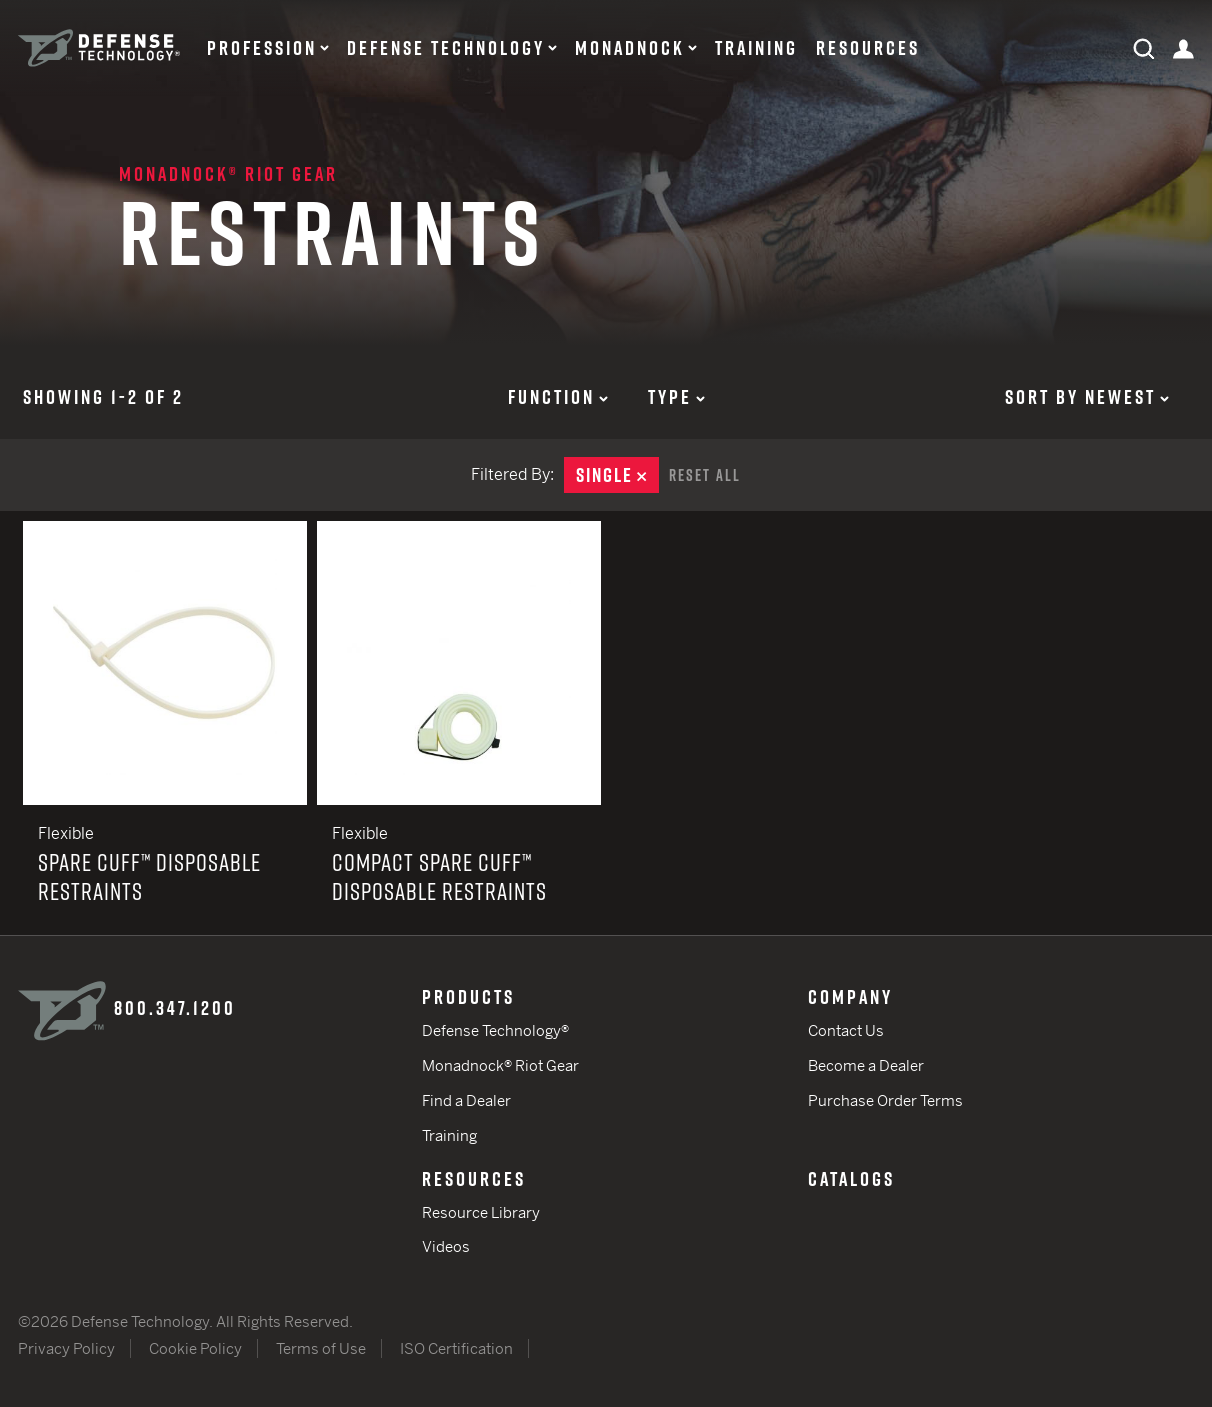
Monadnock (630, 48)
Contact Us (846, 1030)
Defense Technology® (495, 1030)
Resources (868, 48)
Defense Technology (446, 48)
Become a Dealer (866, 1065)
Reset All (705, 475)
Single (617, 475)
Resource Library (481, 1212)
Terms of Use (321, 1348)
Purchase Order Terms (885, 1100)
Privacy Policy (66, 1348)
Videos (446, 1246)
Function (558, 397)
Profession (262, 48)
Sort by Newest (1087, 397)
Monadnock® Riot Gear (228, 174)
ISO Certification (456, 1348)
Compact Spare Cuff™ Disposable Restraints (459, 728)
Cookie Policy (195, 1348)
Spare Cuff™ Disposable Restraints (165, 728)
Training (756, 48)
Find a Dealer (466, 1100)
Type (676, 397)
